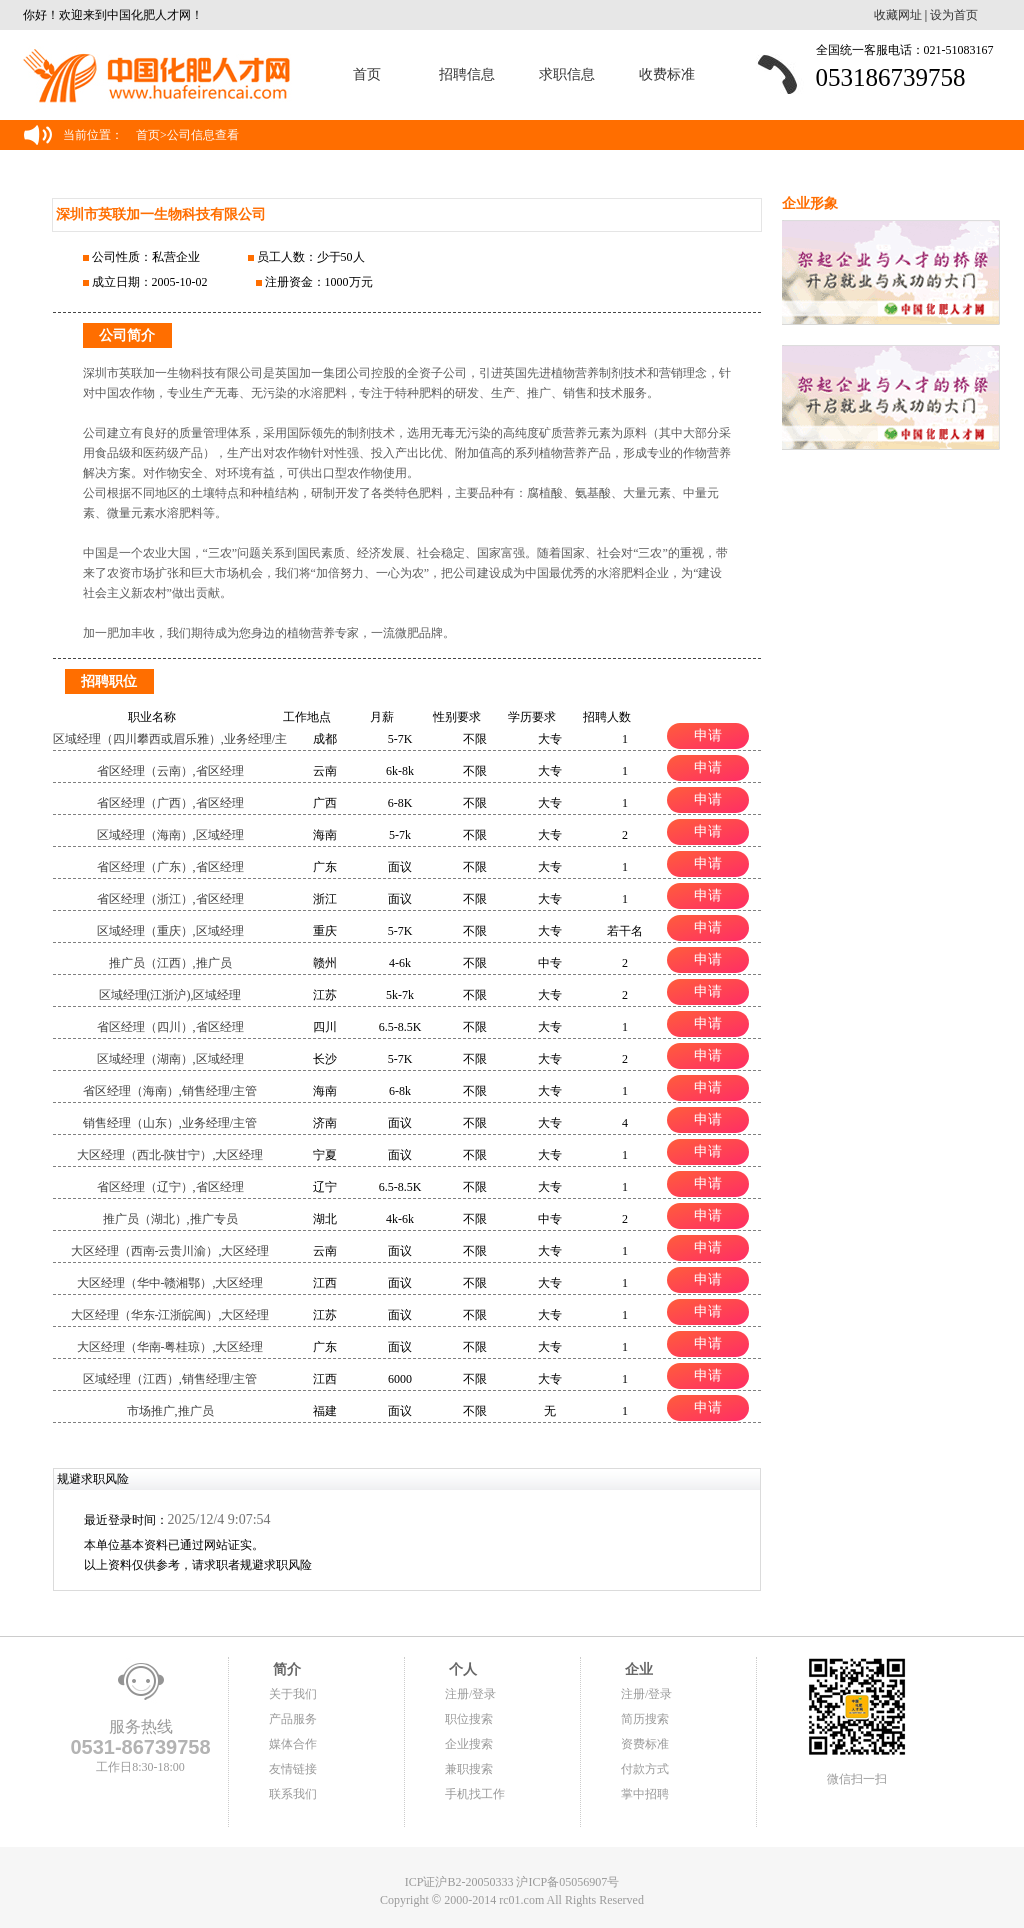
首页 (367, 74)
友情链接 (293, 1769)
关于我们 (293, 1694)
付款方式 (645, 1769)
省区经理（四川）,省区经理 (170, 1027)
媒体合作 (293, 1744)
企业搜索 (469, 1744)
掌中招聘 (645, 1794)
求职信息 (567, 74)
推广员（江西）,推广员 (170, 963)
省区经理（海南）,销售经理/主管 (170, 1091)
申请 (708, 735)
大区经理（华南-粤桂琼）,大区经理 (170, 1347)
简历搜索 (645, 1719)
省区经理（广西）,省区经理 (170, 803)
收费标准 (667, 74)
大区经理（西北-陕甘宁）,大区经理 (170, 1155)
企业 (637, 1669)
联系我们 (293, 1794)
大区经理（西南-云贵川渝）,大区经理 (170, 1251)
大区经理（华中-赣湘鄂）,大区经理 (170, 1283)
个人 (461, 1669)
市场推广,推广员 (170, 1411)
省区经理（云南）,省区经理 (170, 771)
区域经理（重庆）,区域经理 (170, 931)
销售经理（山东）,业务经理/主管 (170, 1123)
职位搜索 (469, 1719)
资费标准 (645, 1744)
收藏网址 (898, 15)
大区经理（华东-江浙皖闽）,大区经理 (170, 1315)
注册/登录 (470, 1694)
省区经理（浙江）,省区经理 (170, 899)
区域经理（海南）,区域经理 (170, 835)
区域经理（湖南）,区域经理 (170, 1059)
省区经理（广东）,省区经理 (170, 867)
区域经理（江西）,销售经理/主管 (170, 1379)
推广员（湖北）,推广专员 (170, 1219)
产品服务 (293, 1719)
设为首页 (954, 15)
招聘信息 (467, 74)
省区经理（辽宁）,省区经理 (170, 1187)
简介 (285, 1669)
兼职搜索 (469, 1769)
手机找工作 (475, 1794)
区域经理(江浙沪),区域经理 (170, 995)
